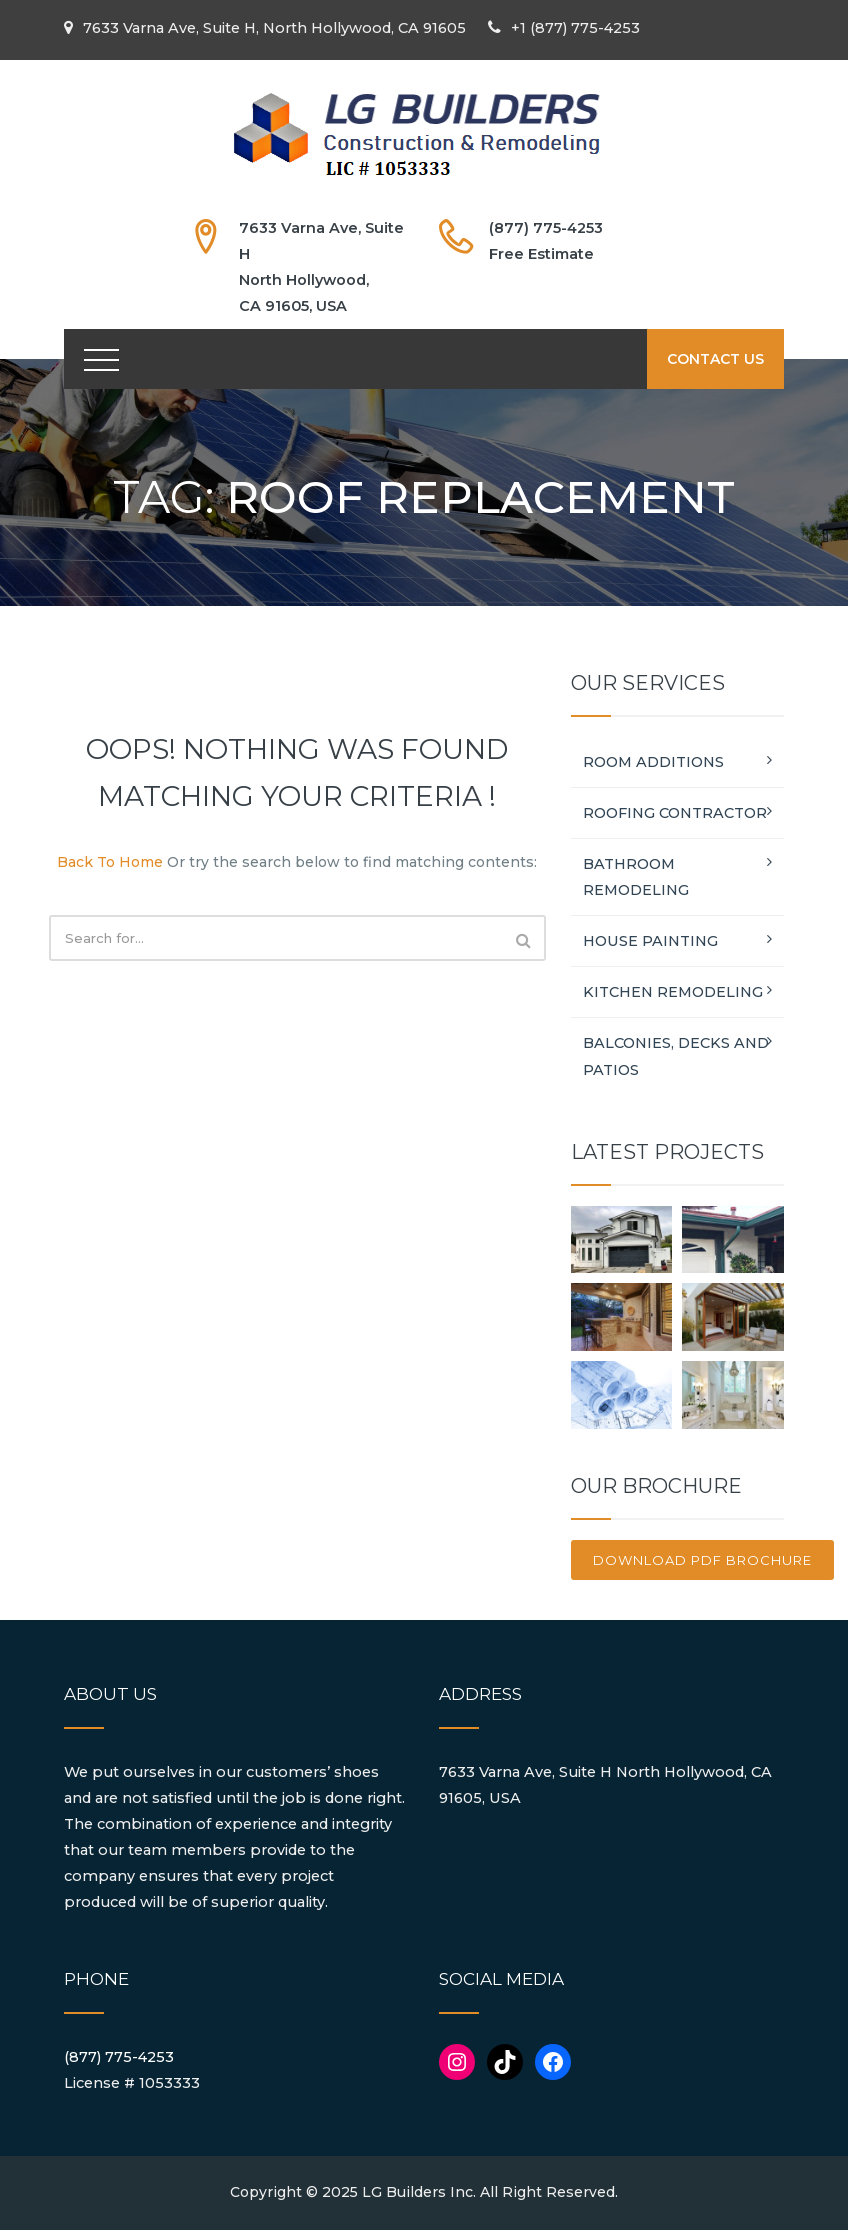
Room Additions (653, 762)
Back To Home (110, 862)
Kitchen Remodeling (673, 992)
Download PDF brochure (702, 1560)
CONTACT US (715, 359)
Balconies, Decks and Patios (676, 1056)
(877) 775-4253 (119, 2057)
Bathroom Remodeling (636, 877)
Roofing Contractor (675, 813)
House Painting (650, 941)
